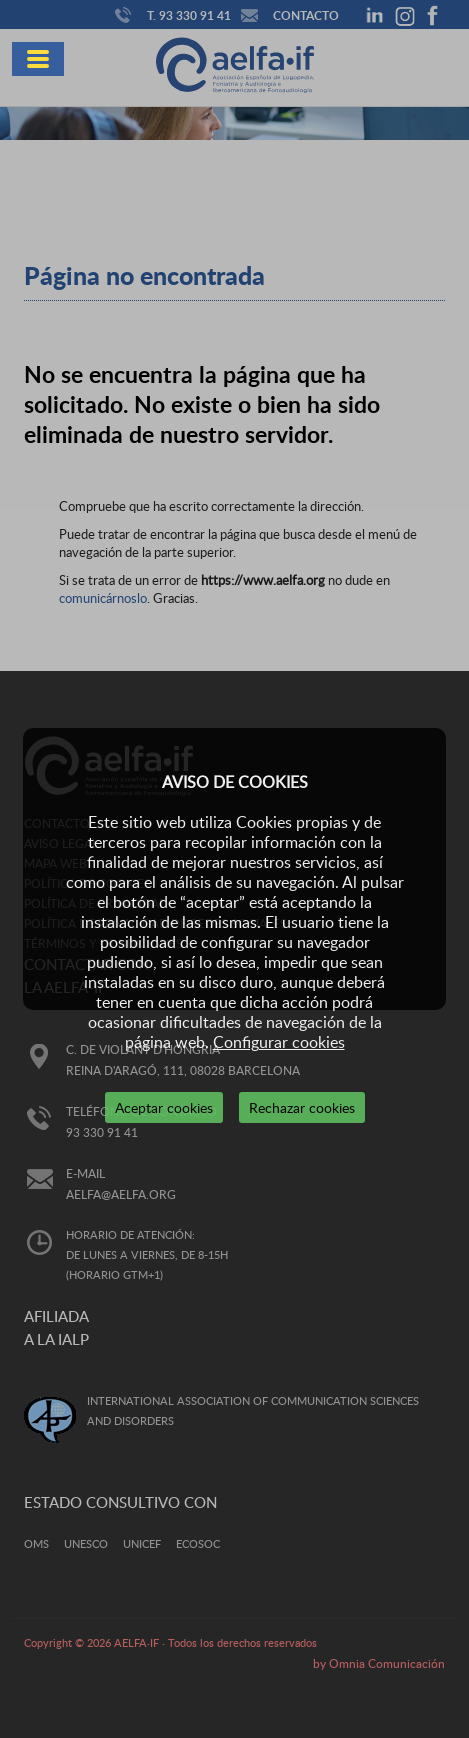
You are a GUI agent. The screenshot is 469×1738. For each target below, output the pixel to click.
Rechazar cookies (302, 1107)
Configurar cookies (279, 1042)
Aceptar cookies (164, 1107)
